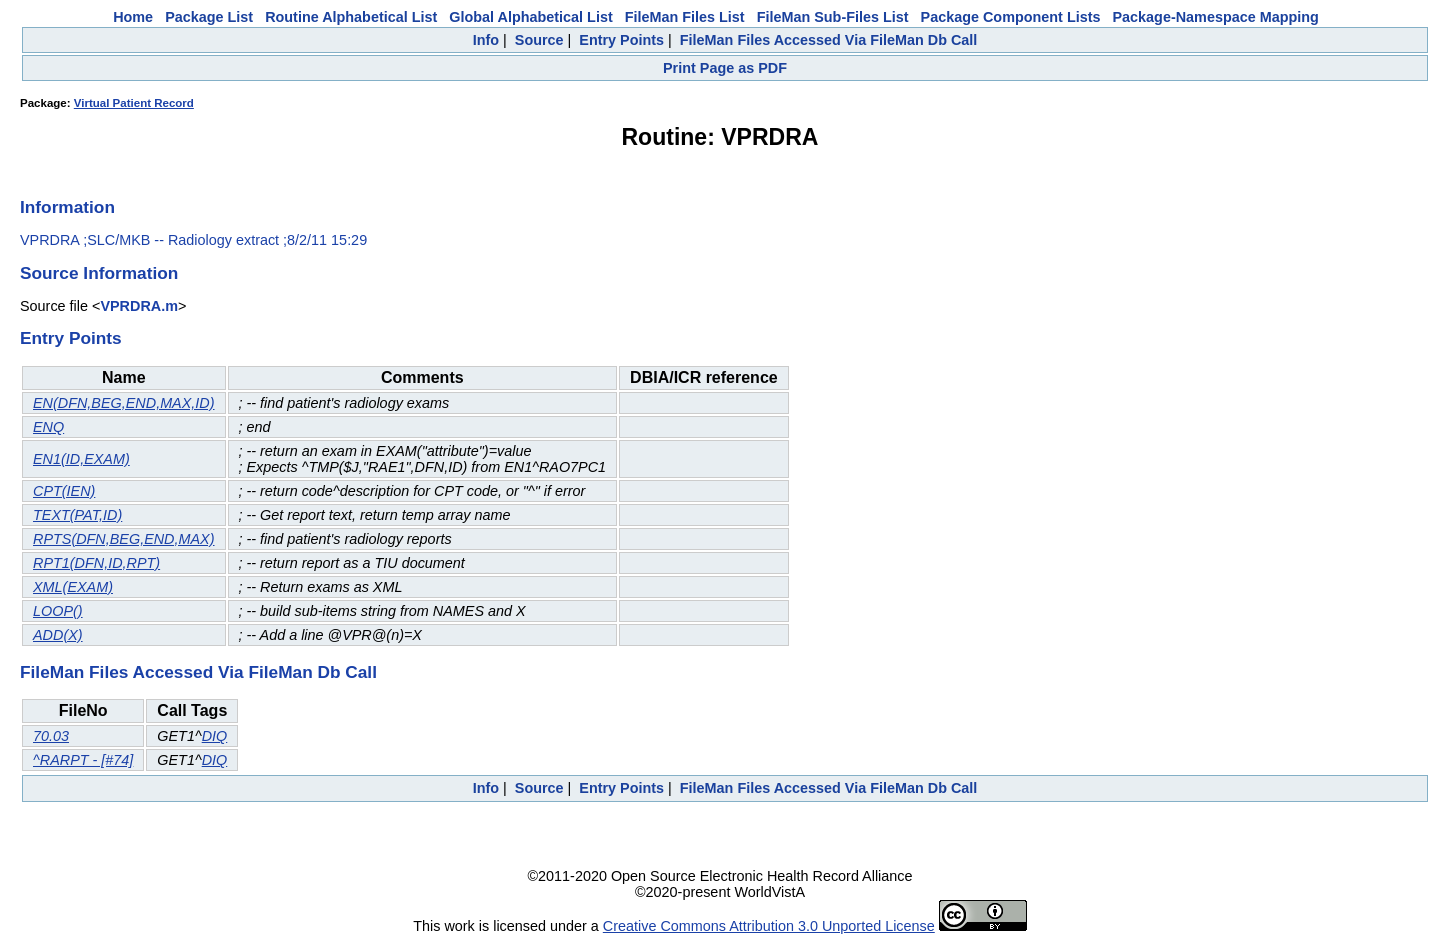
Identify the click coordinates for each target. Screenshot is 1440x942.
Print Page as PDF (725, 68)
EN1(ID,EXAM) (81, 459)
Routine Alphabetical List (351, 17)
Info (486, 40)
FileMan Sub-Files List (833, 17)
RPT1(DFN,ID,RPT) (96, 563)
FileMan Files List (685, 17)
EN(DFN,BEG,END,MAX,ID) (124, 403)
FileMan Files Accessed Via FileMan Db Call (829, 40)
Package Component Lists (1011, 17)
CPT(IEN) (64, 491)
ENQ (48, 427)
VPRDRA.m (139, 306)
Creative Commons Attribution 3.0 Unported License (769, 926)
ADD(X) (58, 635)
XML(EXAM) (73, 587)
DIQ (215, 736)
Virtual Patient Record (134, 103)
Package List (209, 17)
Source (539, 40)
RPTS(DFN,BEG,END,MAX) (124, 539)
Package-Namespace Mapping (1216, 17)
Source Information (99, 273)
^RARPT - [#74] (83, 760)
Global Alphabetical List (530, 17)
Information (67, 207)
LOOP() (58, 611)
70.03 (51, 736)
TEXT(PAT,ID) (77, 515)
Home (133, 17)
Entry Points (621, 40)
